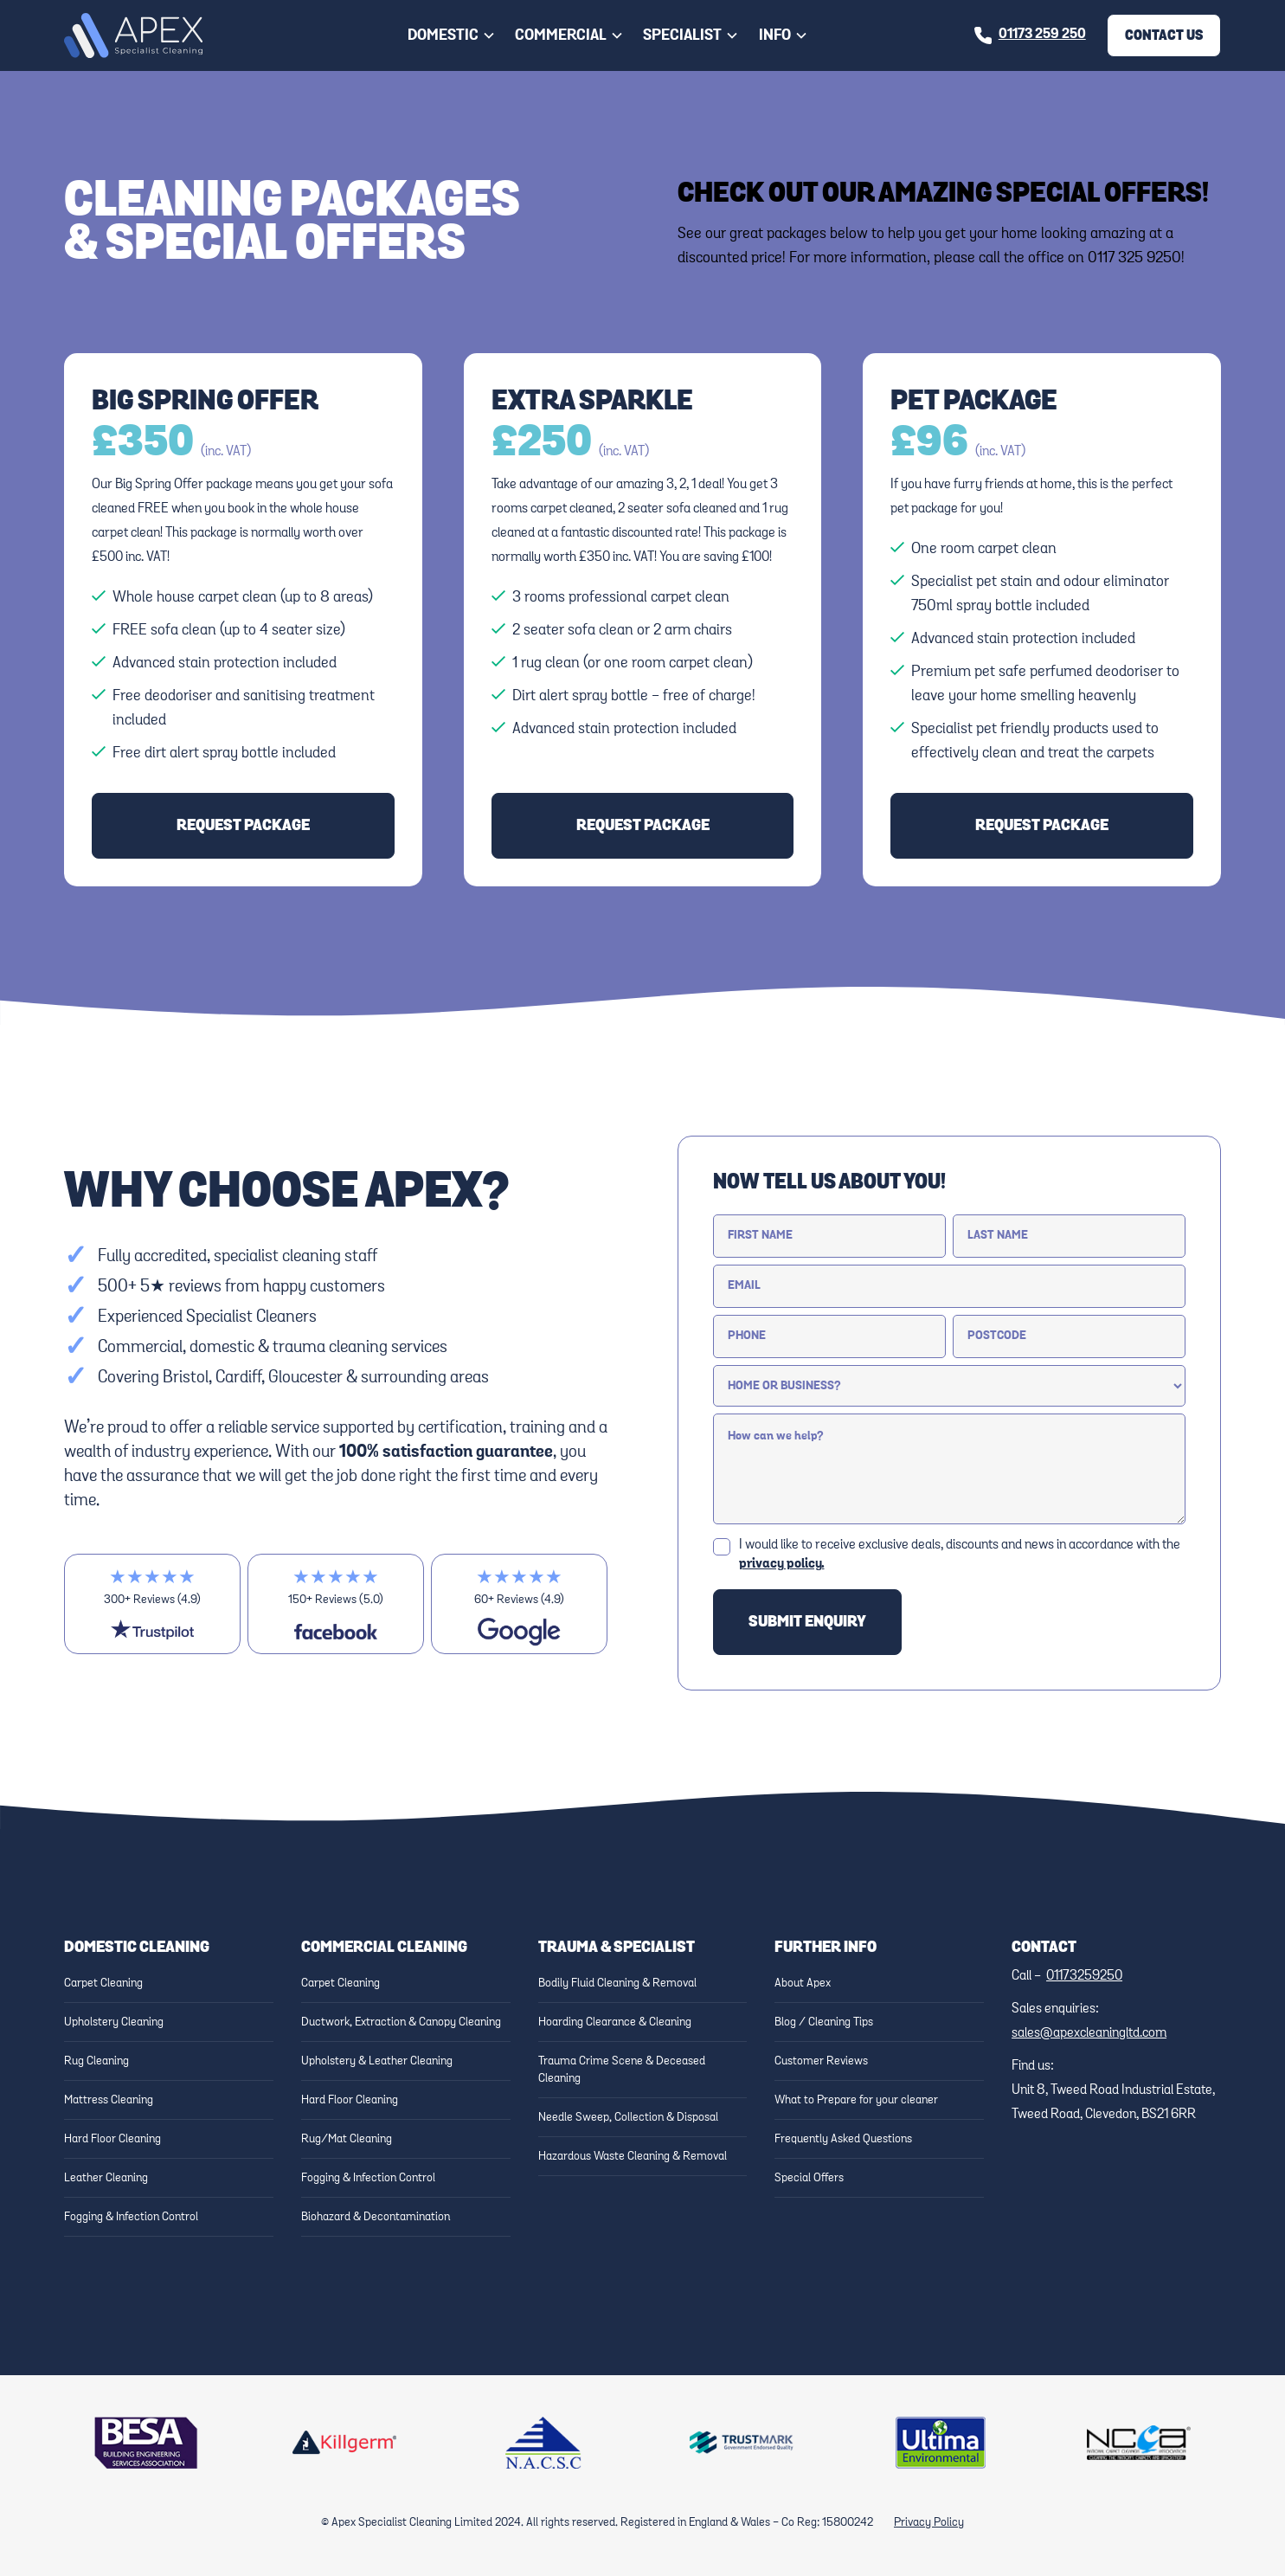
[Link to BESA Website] (146, 2443)
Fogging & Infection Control (131, 2217)
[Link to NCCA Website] (1139, 2442)
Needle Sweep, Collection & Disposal (628, 2117)
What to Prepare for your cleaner (856, 2100)
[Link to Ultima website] (941, 2443)
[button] (451, 35)
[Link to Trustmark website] (741, 2443)
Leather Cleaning (106, 2178)
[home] (133, 36)
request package (243, 826)
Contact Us (1164, 35)
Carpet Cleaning (103, 1983)
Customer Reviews (821, 2061)
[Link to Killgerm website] (344, 2443)
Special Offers (809, 2178)
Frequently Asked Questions (843, 2139)
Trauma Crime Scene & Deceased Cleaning (621, 2069)
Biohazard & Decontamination (375, 2217)
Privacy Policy (929, 2522)
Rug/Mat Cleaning (346, 2139)
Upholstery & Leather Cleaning (377, 2061)
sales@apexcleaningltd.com (1089, 2033)
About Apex (802, 1983)
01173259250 (1084, 1976)
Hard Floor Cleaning (112, 2139)
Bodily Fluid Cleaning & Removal (617, 1983)
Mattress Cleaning (108, 2100)
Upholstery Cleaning (114, 2022)
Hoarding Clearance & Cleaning (614, 2022)
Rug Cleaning (96, 2061)
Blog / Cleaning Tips (823, 2022)
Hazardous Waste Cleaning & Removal (632, 2156)
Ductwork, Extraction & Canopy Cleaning (401, 2022)
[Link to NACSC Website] (543, 2443)
